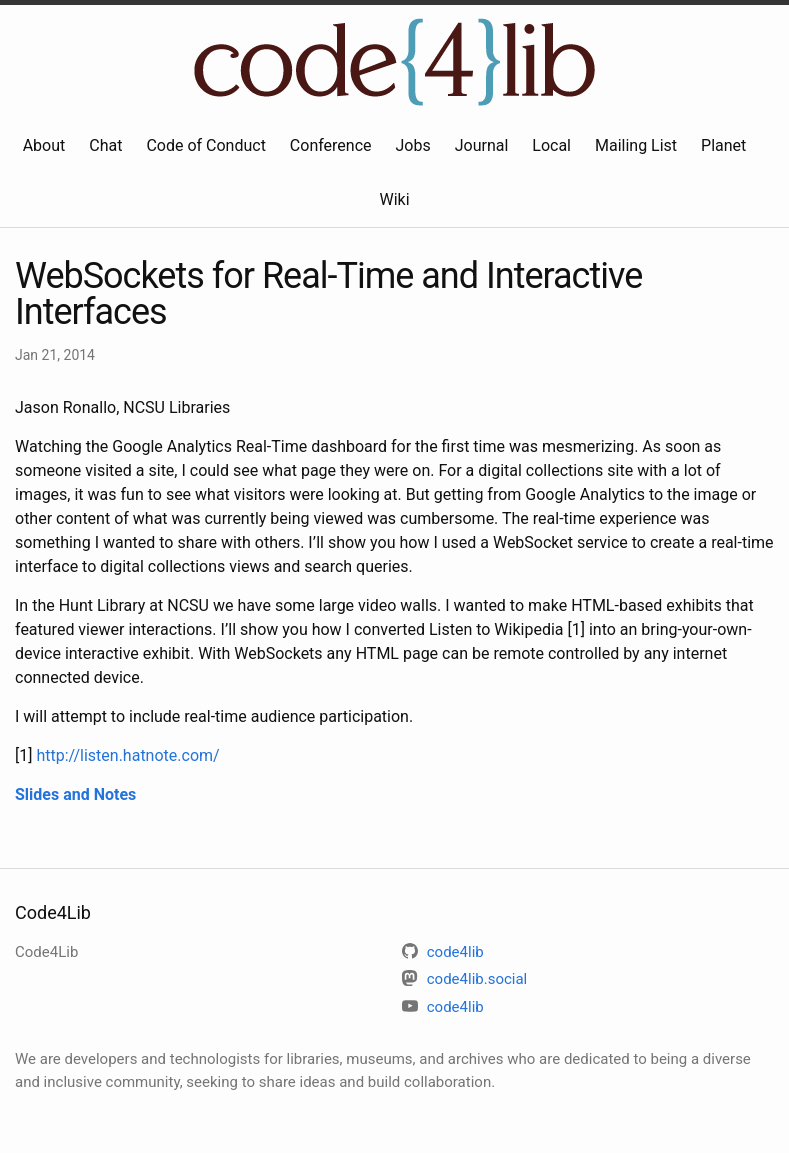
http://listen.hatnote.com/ (127, 755)
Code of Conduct (206, 145)
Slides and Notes (75, 794)
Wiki (394, 199)
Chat (105, 145)
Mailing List (636, 145)
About (44, 145)
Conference (331, 145)
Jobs (413, 145)
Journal (482, 145)
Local (551, 145)
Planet (723, 145)
